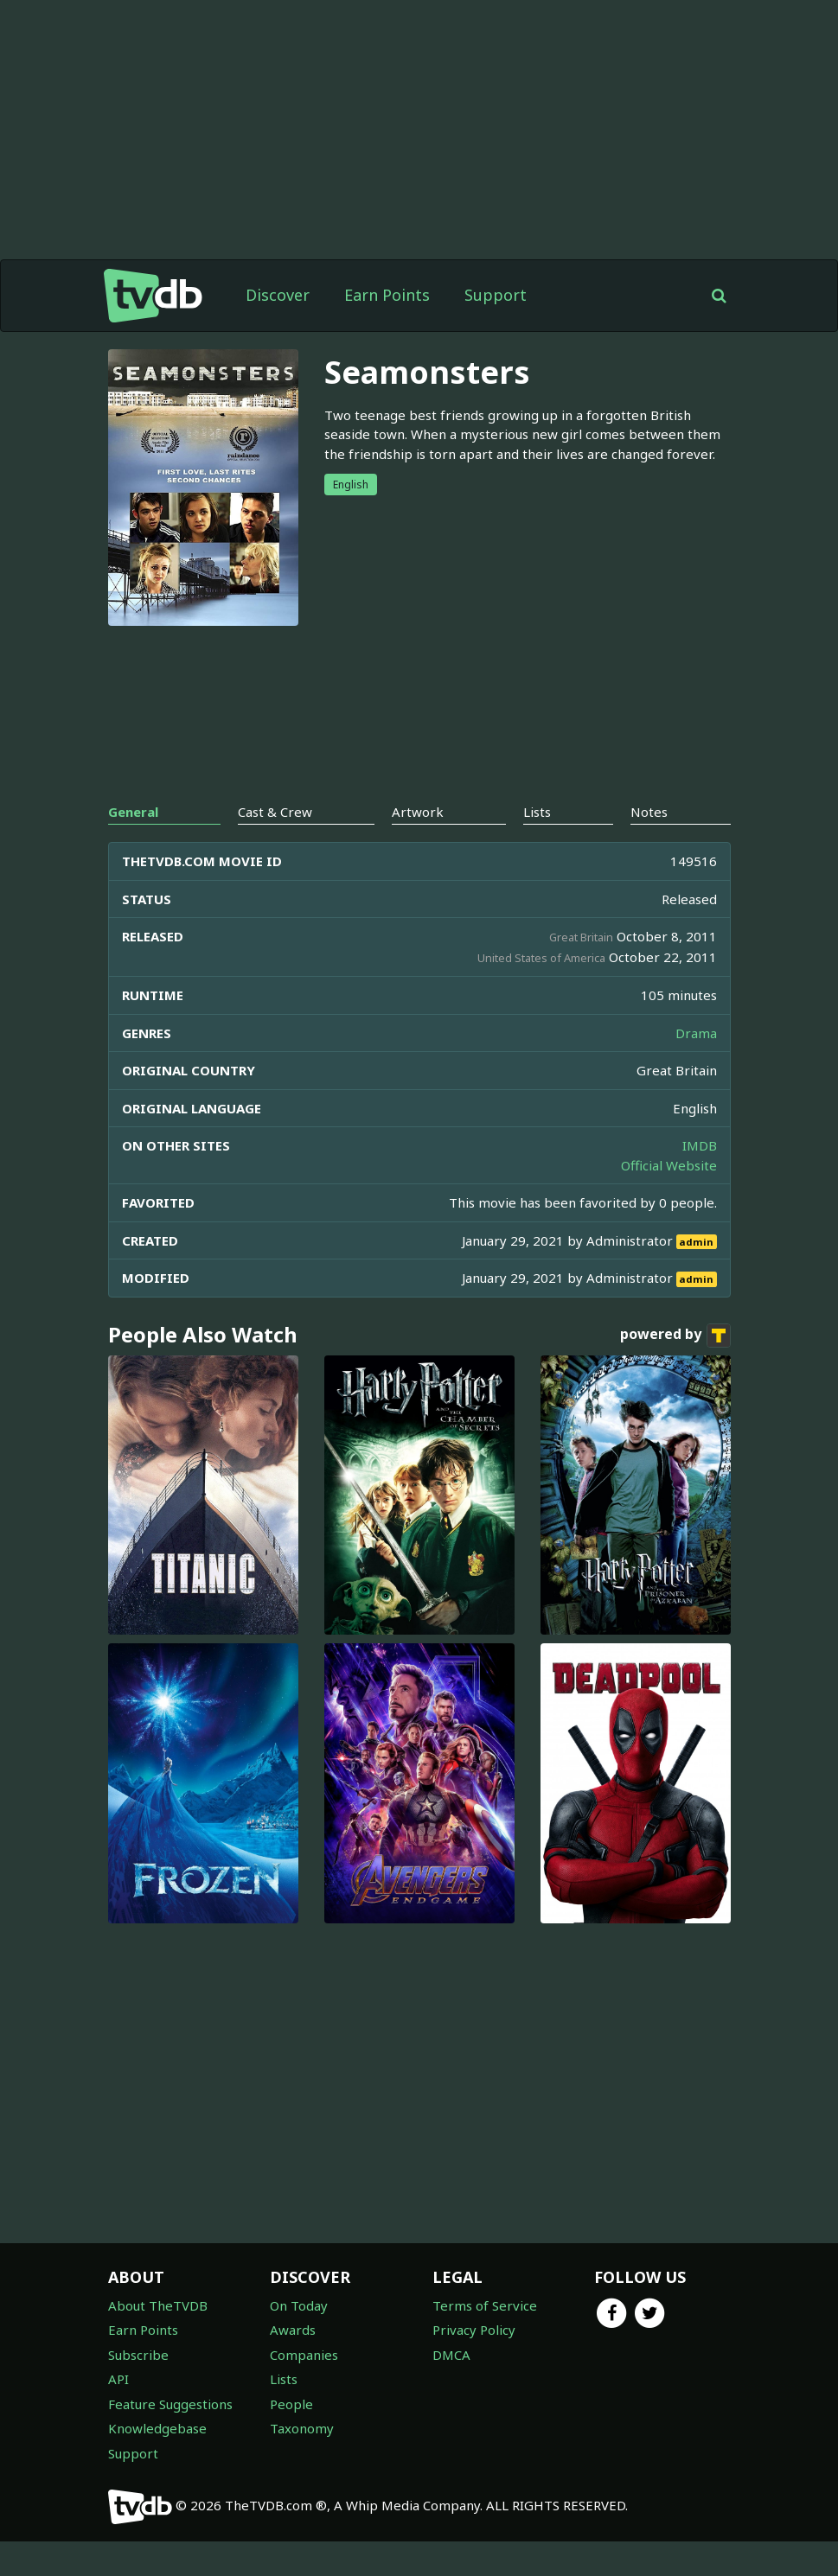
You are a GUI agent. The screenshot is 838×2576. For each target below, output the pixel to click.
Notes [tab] (649, 811)
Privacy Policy (473, 2329)
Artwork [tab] (418, 811)
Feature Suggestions (170, 2404)
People (291, 2404)
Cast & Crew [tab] (275, 811)
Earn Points (387, 294)
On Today (299, 2305)
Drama (696, 1033)
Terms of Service (484, 2305)
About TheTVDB (158, 2305)
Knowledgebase (157, 2428)
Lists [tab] (537, 811)
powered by (675, 1335)
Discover (278, 294)
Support (495, 294)
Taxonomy (302, 2428)
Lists (283, 2379)
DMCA (451, 2354)
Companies (304, 2354)
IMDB (699, 1145)
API (118, 2379)
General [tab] (133, 811)
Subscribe (138, 2354)
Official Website (669, 1165)
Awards (293, 2329)
